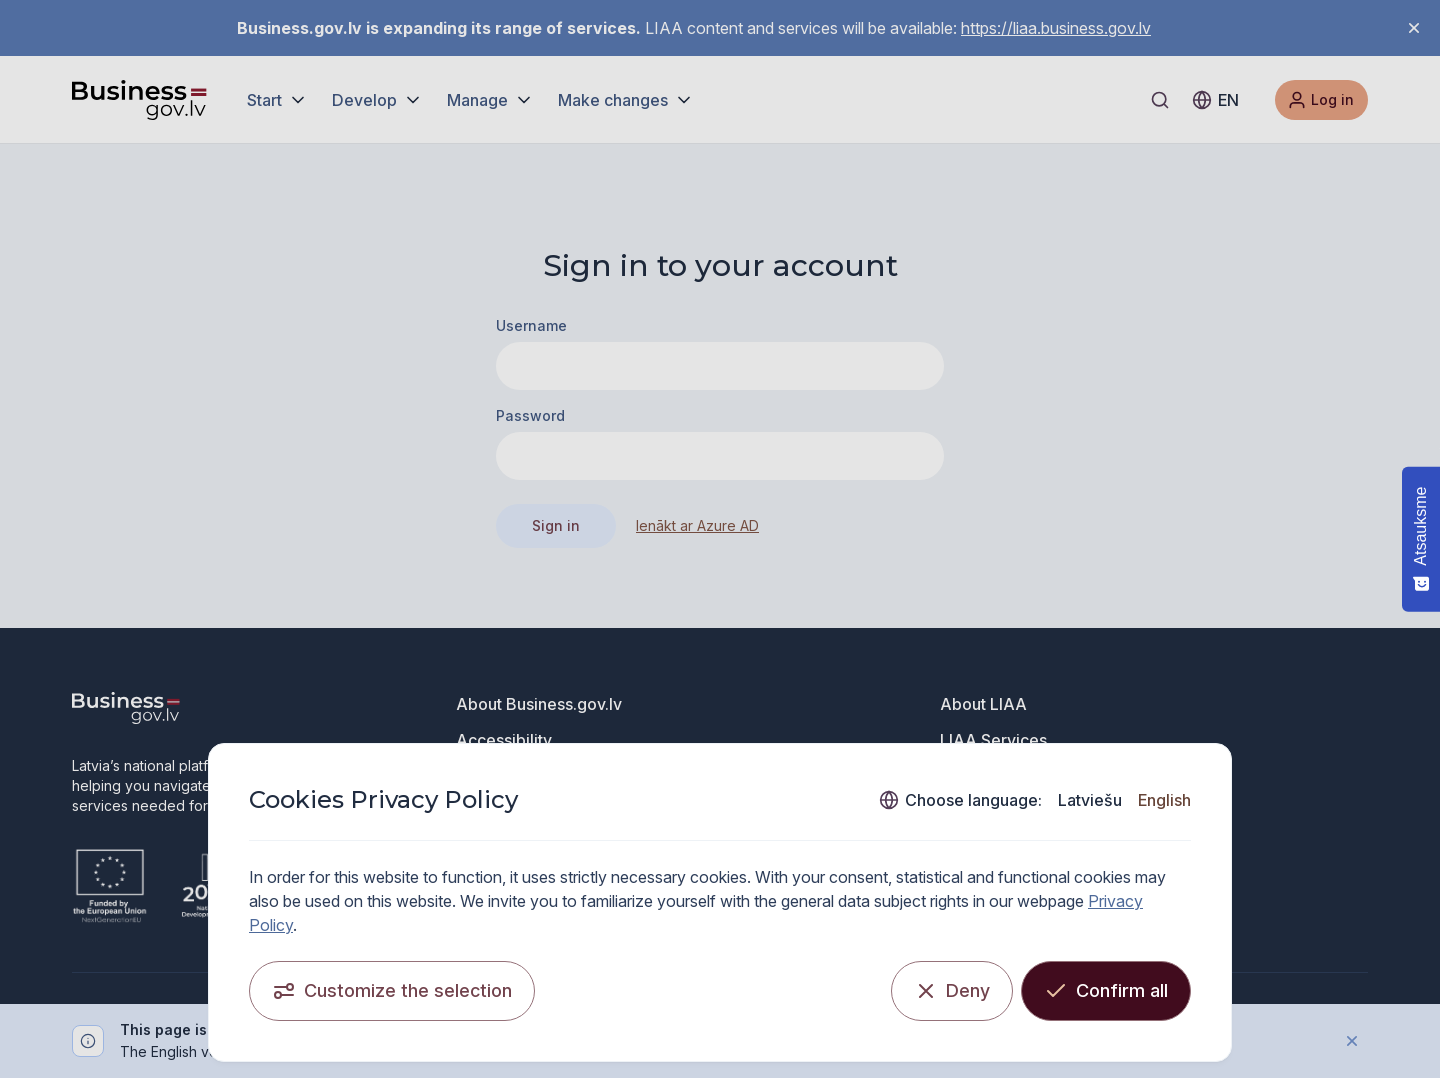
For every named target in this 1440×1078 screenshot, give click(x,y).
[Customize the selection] (392, 991)
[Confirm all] (1106, 991)
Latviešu (1090, 800)
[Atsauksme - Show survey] (1421, 538)
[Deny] (952, 991)
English (1164, 800)
